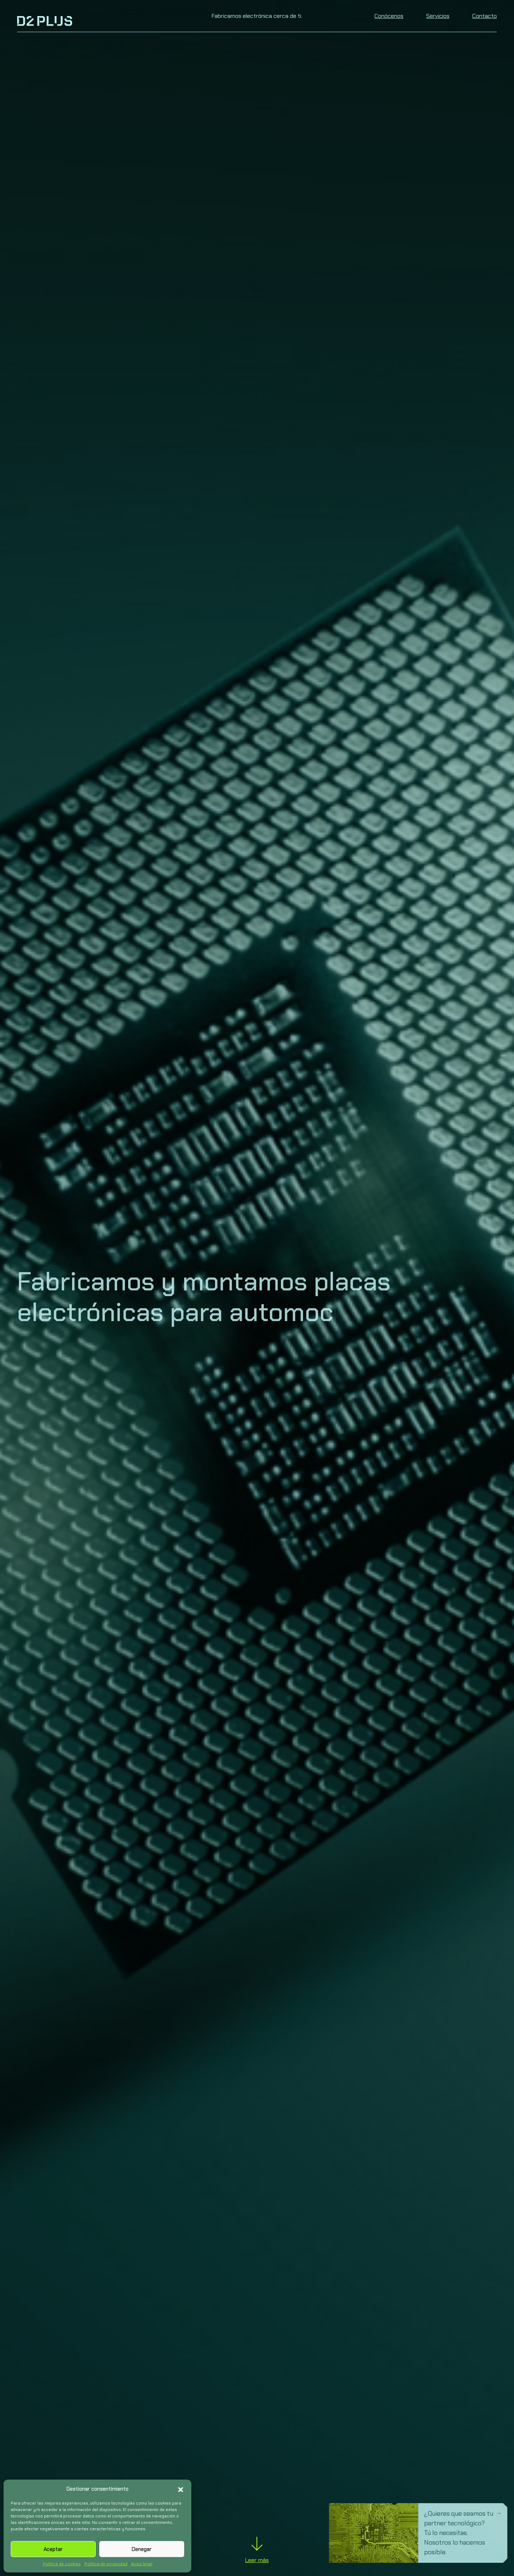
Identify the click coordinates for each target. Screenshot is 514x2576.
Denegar (142, 2549)
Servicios (437, 16)
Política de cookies (62, 2564)
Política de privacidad (105, 2564)
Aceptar (53, 2549)
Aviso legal (141, 2564)
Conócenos (388, 16)
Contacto (484, 16)
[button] (180, 2488)
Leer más (257, 2553)
